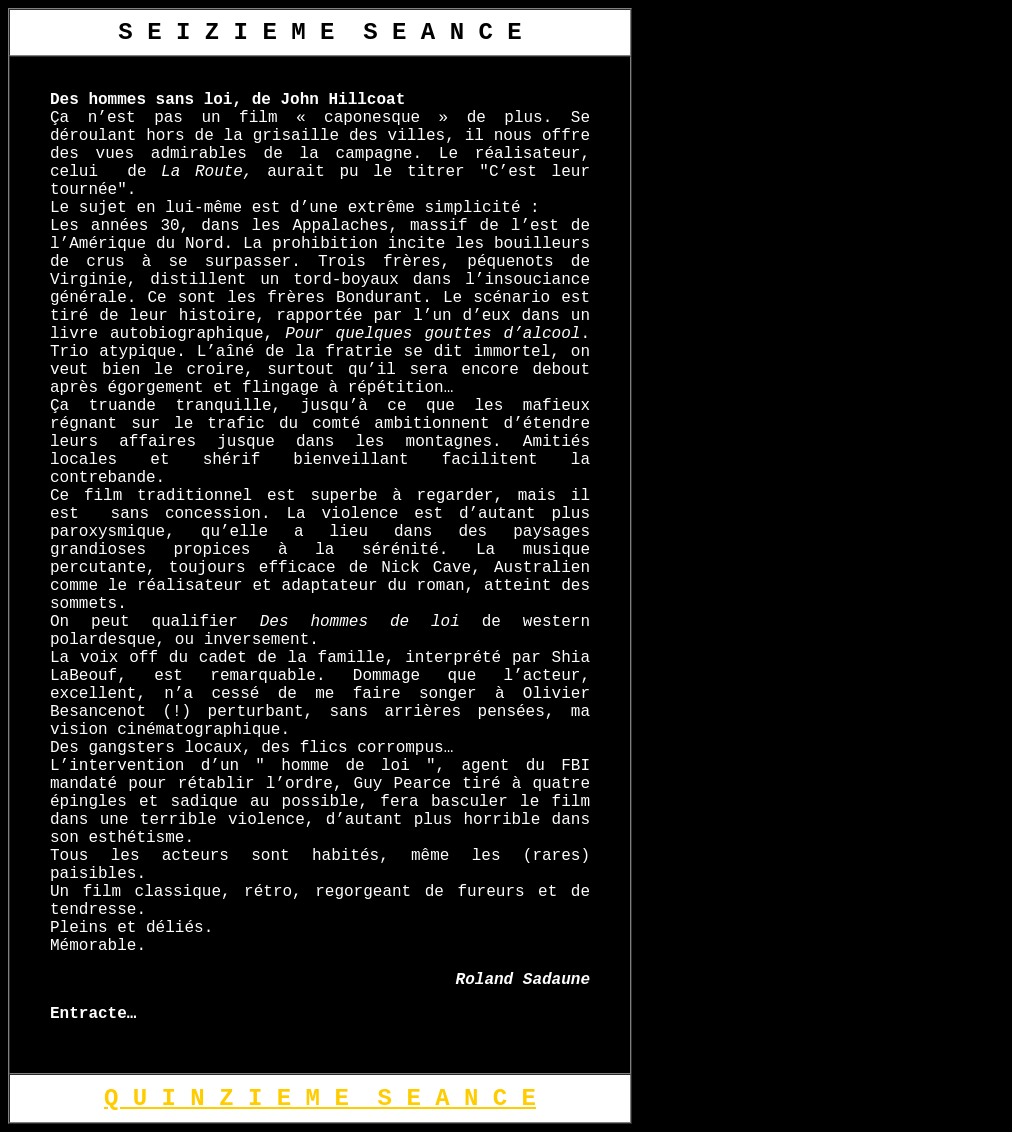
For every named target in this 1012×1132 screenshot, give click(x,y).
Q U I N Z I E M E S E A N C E (320, 1098)
